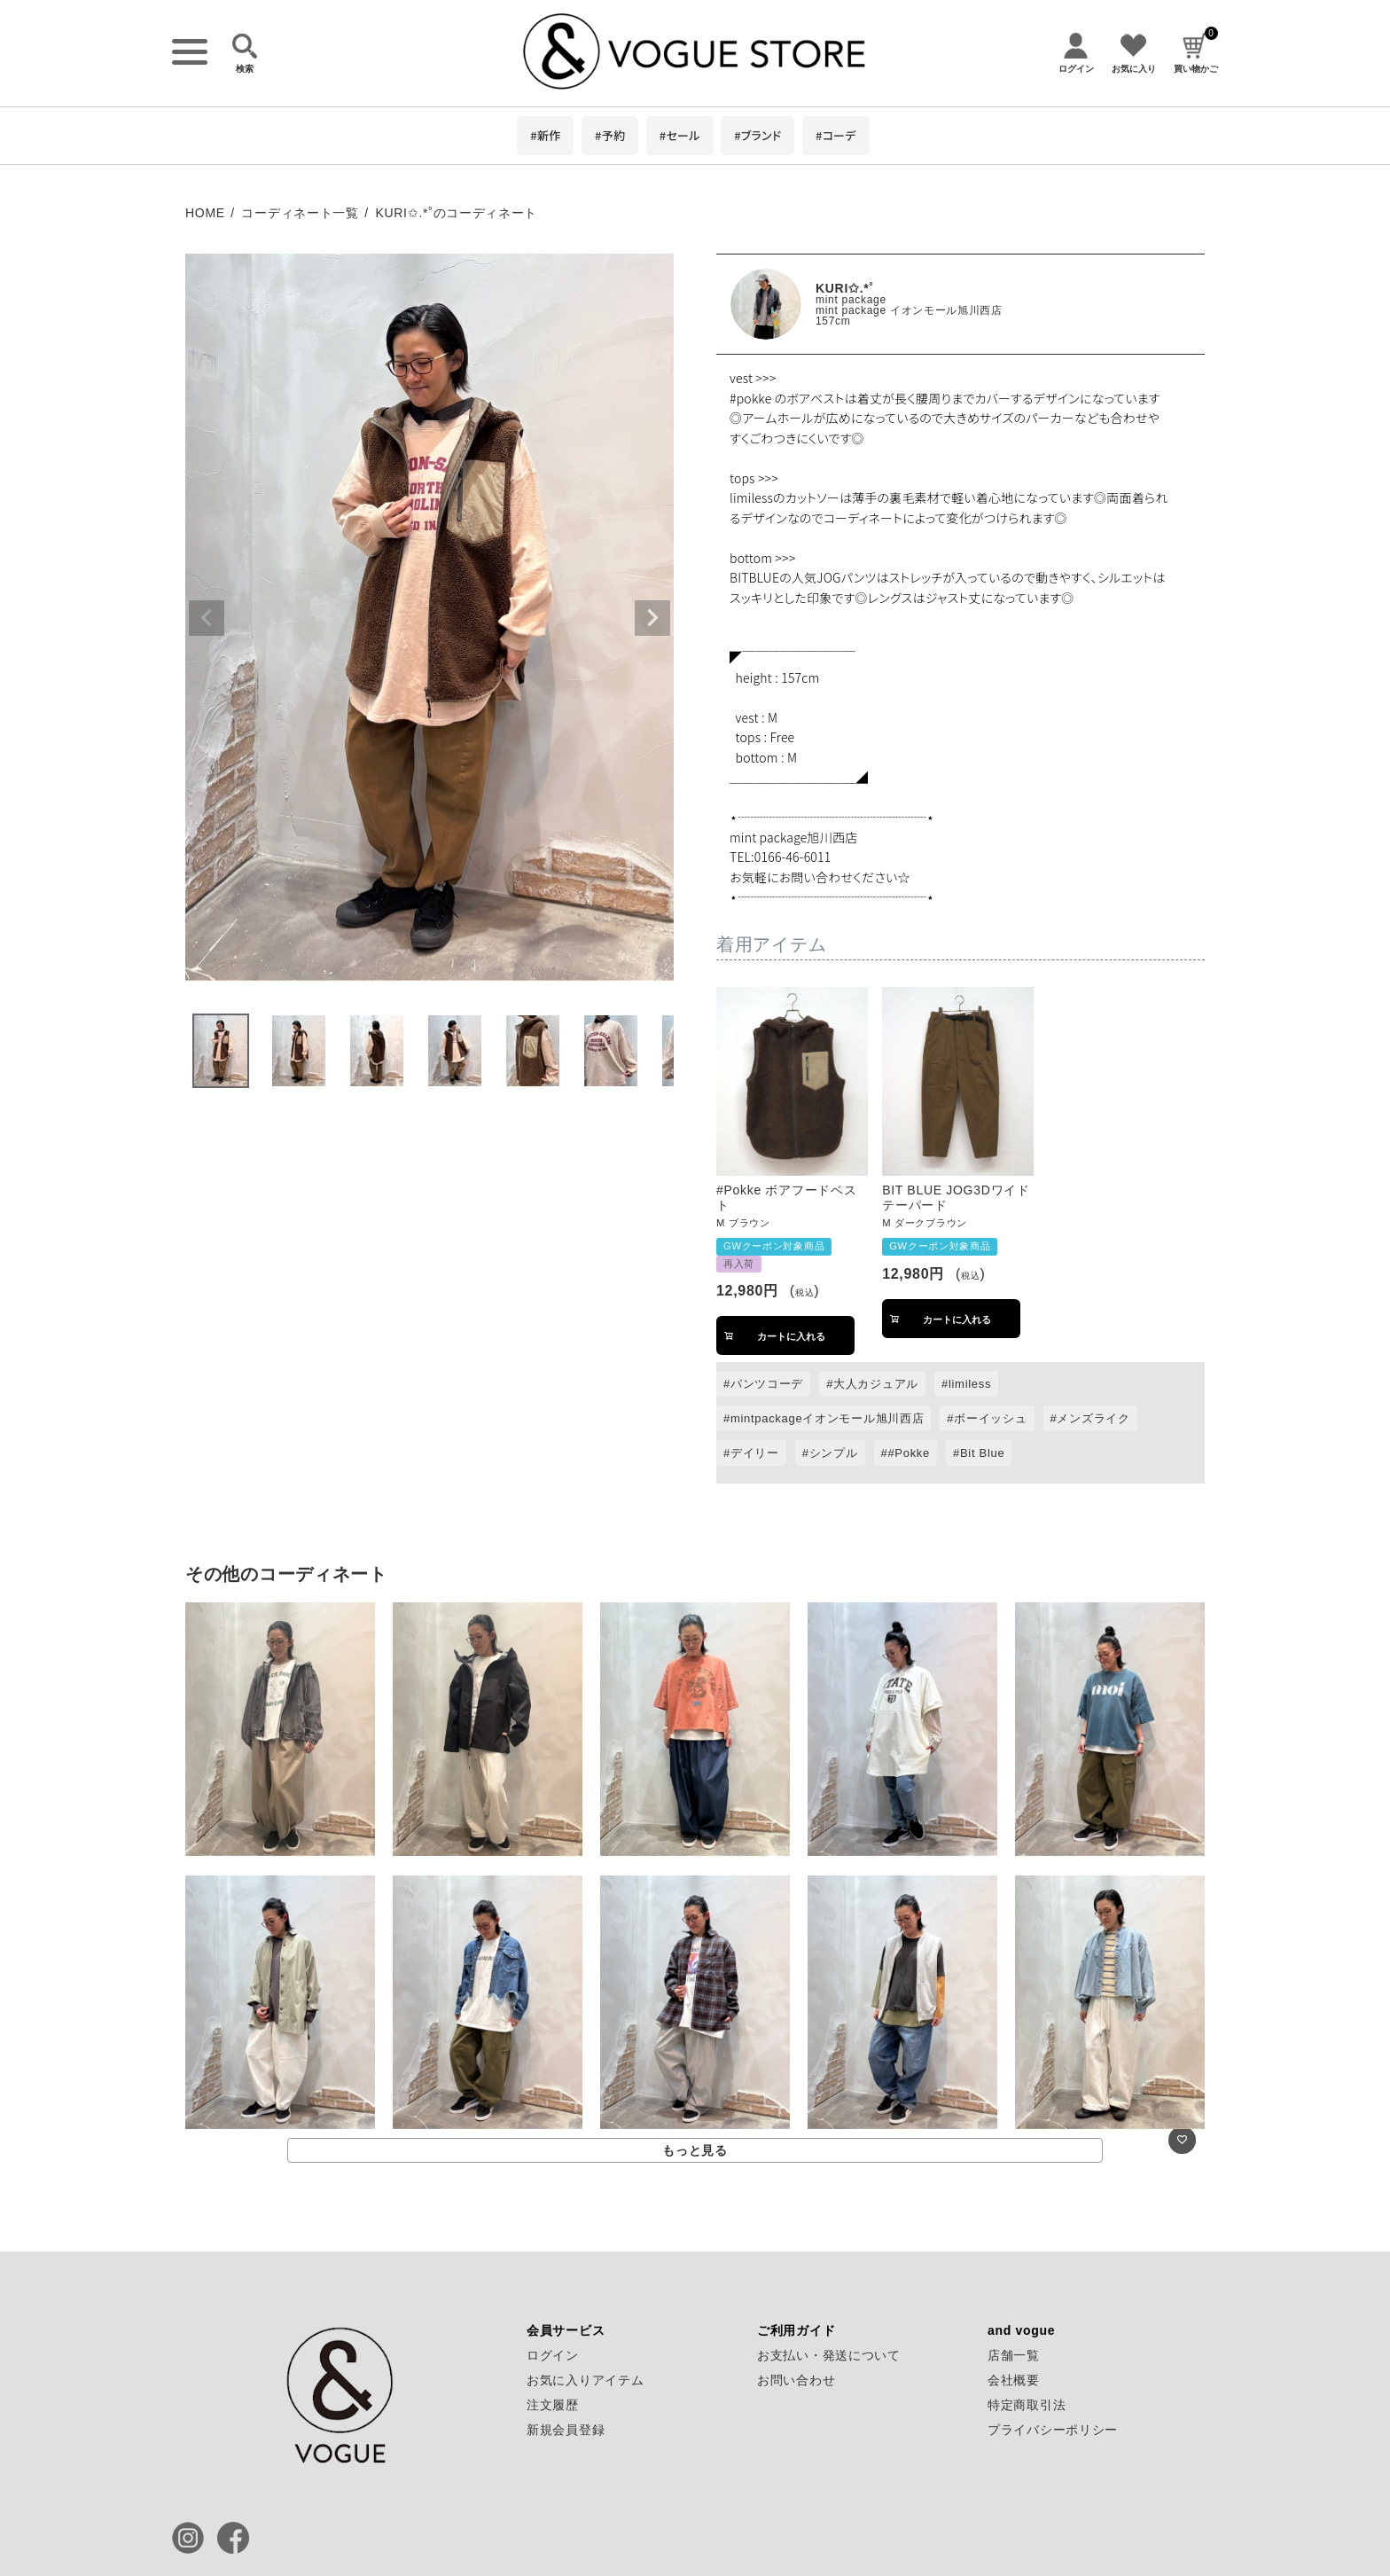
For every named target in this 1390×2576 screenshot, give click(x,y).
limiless (970, 1383)
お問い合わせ (796, 2380)
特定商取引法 (1027, 2405)
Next (652, 618)
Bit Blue (982, 1453)
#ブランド (757, 135)
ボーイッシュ (990, 1418)
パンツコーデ (766, 1383)
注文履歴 (553, 2405)
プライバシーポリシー (1053, 2430)
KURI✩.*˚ (845, 288)
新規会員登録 (566, 2430)
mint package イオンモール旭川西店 (909, 310)
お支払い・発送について (829, 2355)
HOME (205, 213)
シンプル (833, 1453)
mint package (851, 299)
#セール (680, 135)
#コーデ (836, 135)
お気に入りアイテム (585, 2380)
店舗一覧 (1014, 2355)
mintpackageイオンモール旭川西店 (827, 1418)
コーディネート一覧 (299, 213)
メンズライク (1093, 1418)
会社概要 (1014, 2380)
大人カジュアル (875, 1383)
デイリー (754, 1453)
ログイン (553, 2355)
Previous (206, 618)
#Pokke (908, 1453)
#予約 (610, 135)
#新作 (545, 135)
